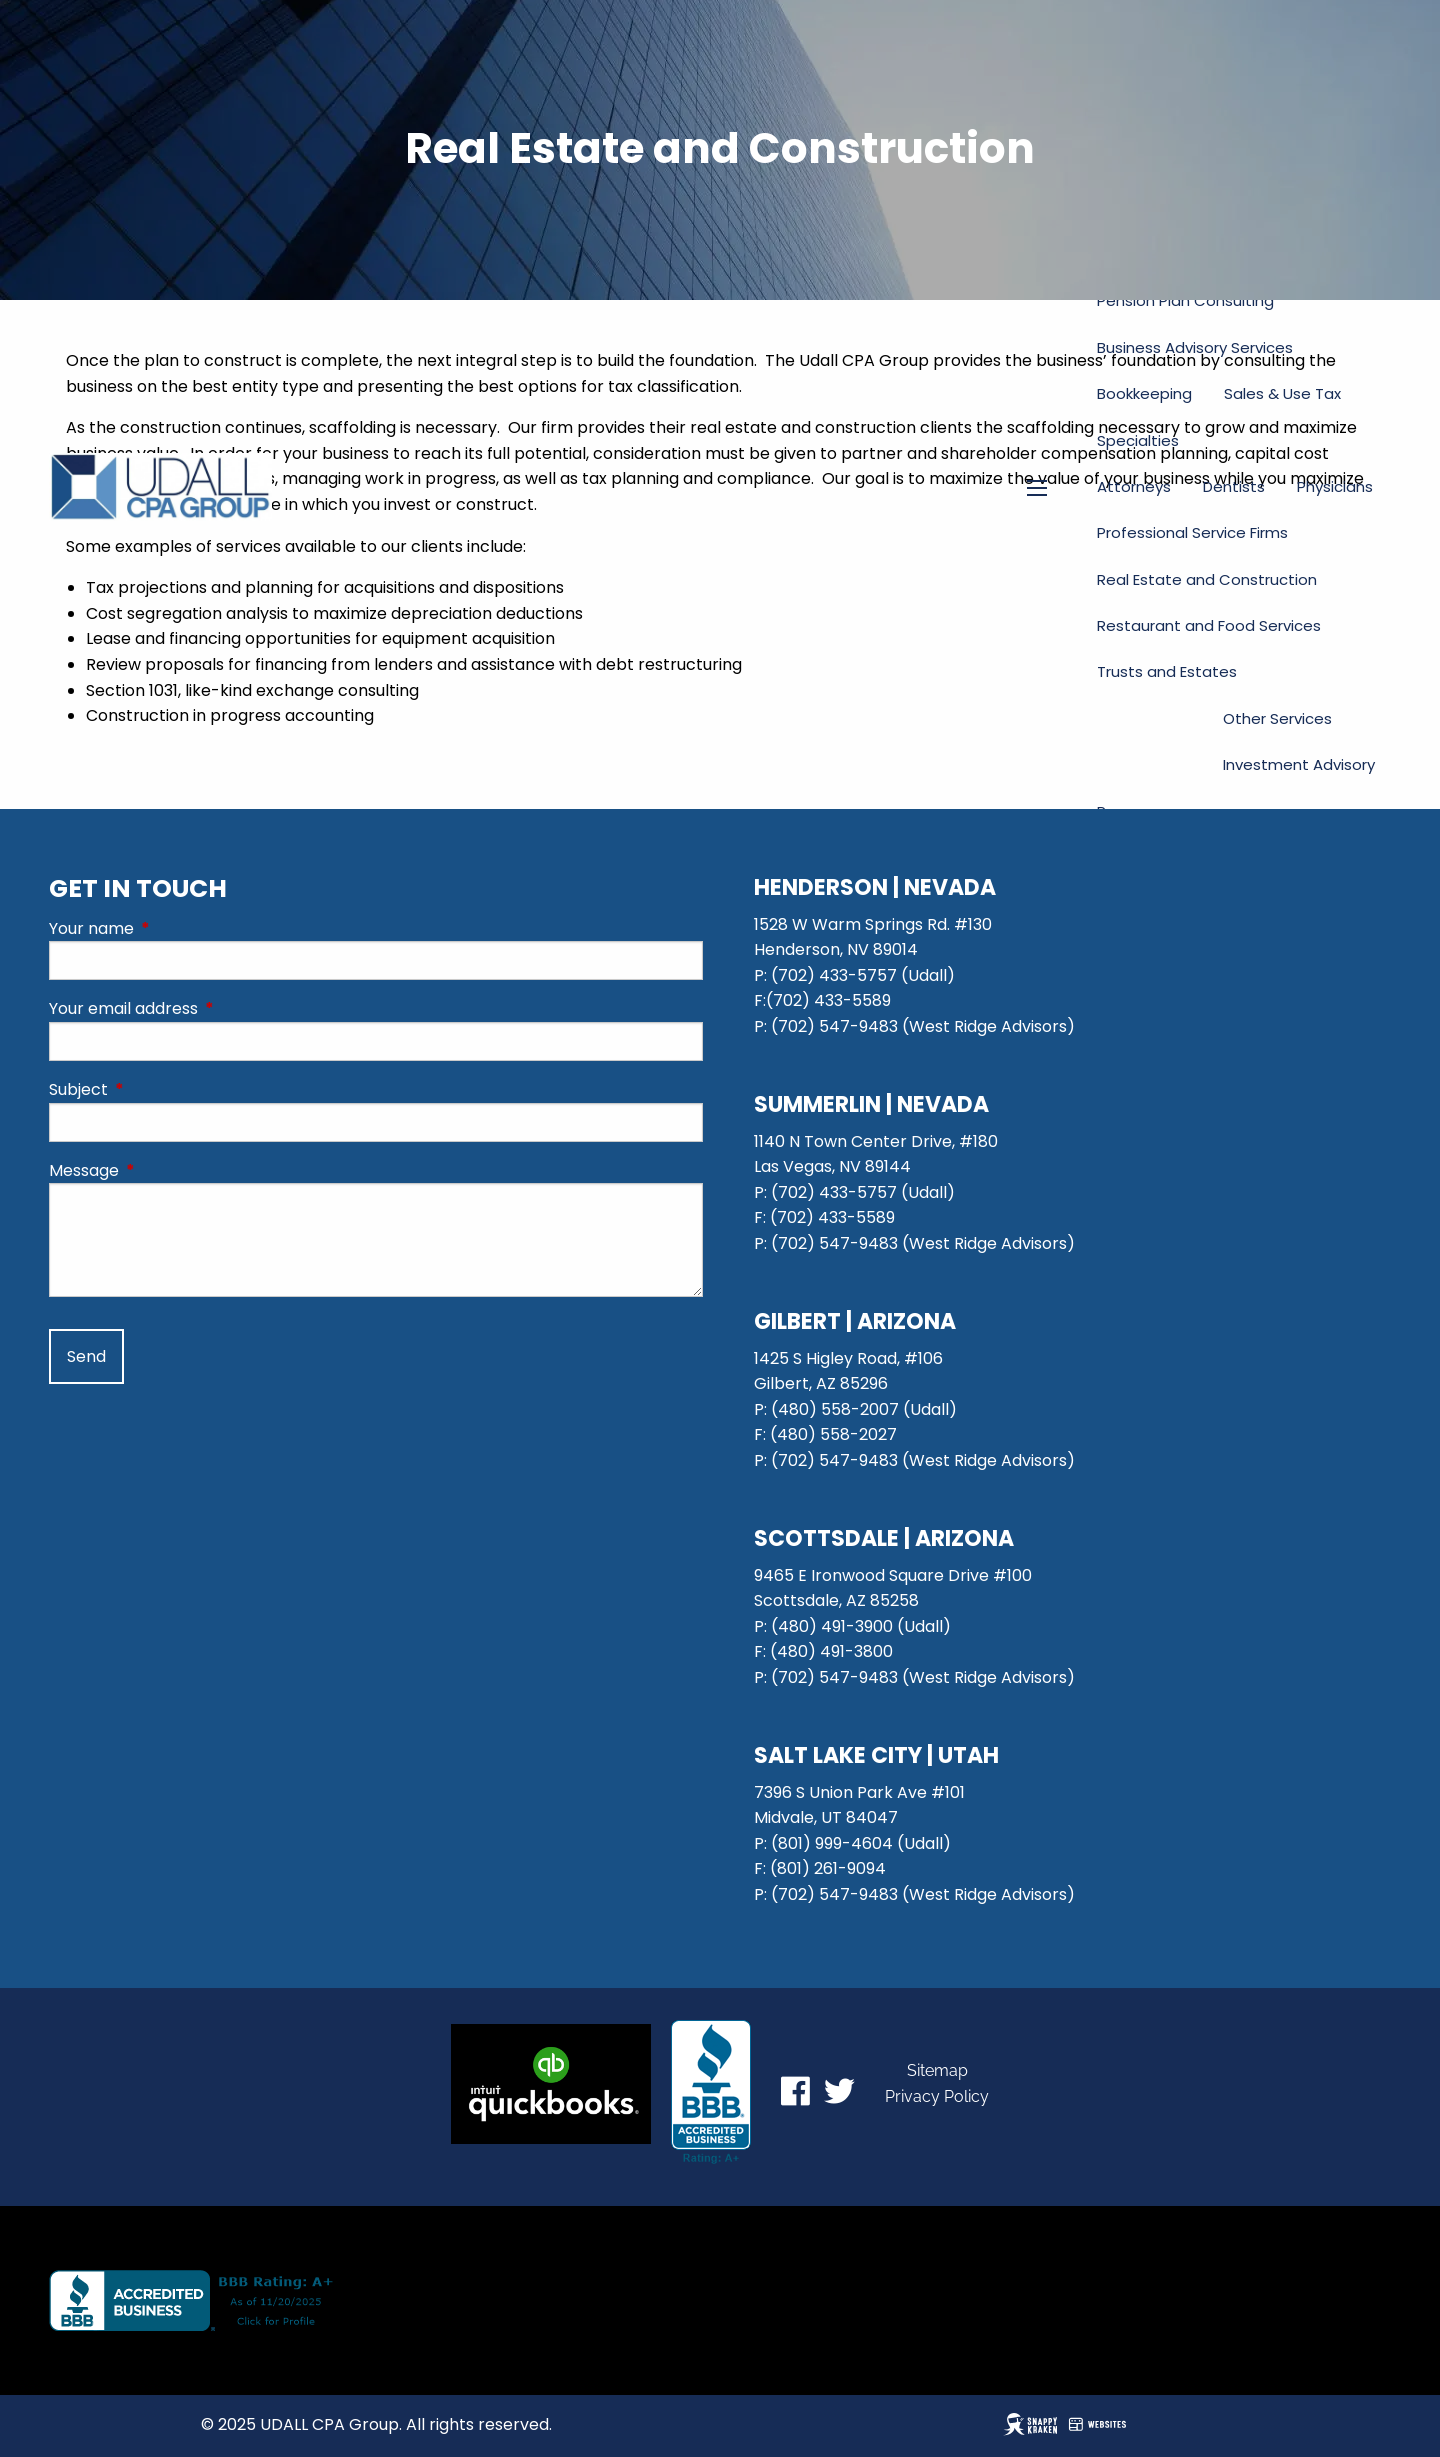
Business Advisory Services (1195, 347)
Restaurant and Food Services (1209, 625)
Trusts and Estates (1167, 671)
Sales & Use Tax (1282, 393)
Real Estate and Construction (1207, 579)
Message (164, 1170)
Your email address (203, 1008)
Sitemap (937, 2070)
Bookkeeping (1144, 393)
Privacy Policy (937, 2096)
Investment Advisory (1299, 764)
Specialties (1138, 440)
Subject (158, 1089)
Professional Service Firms (1192, 532)
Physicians (1335, 486)
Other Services (1277, 718)
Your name (171, 928)
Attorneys (1134, 486)
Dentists (1234, 486)
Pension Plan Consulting (1185, 300)
